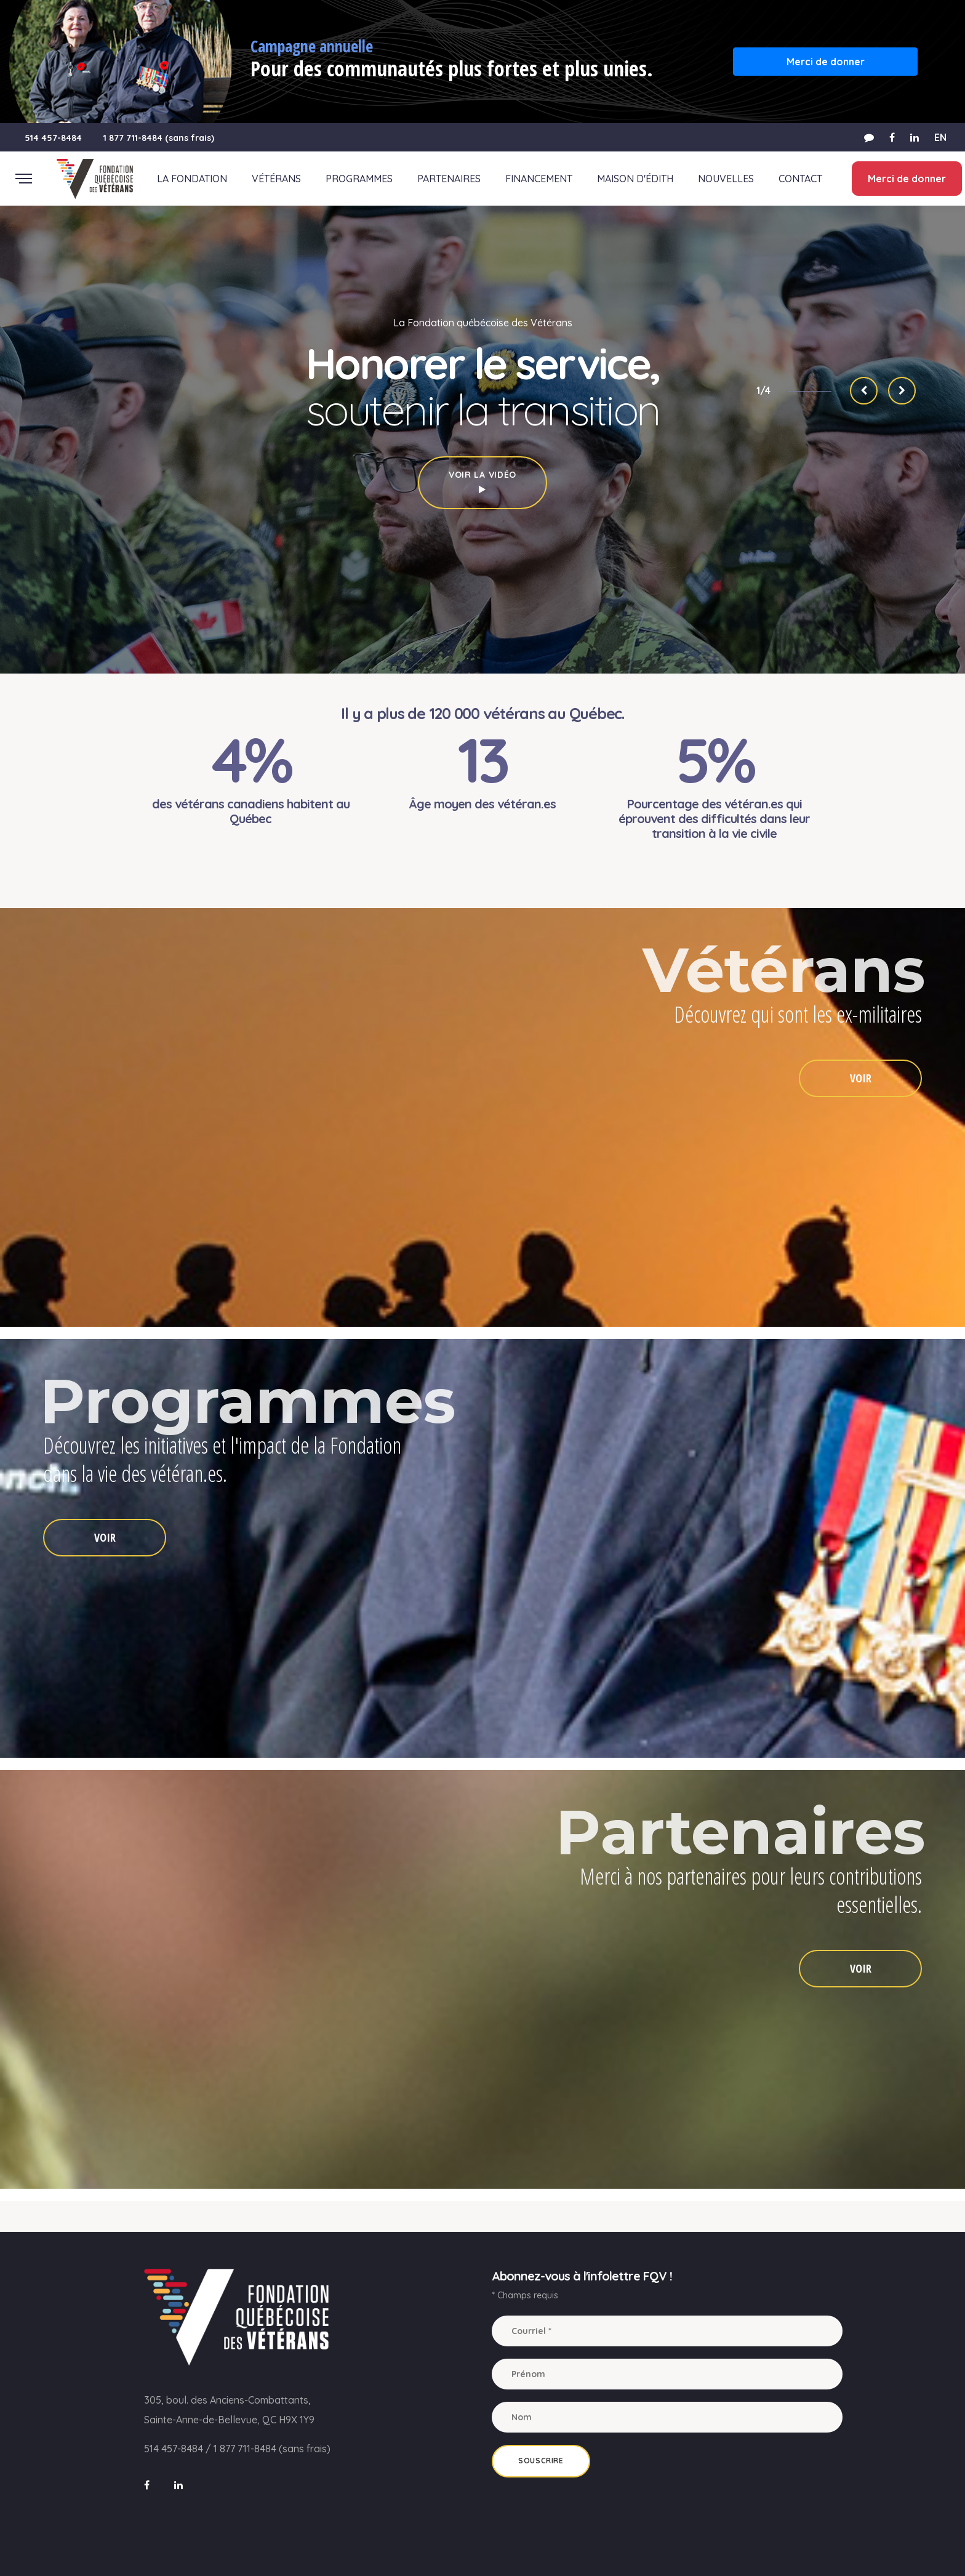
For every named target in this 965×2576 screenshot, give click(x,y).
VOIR (860, 1078)
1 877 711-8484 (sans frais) (158, 137)
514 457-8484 (53, 137)
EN (940, 137)
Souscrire (540, 2460)
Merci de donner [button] (826, 61)
